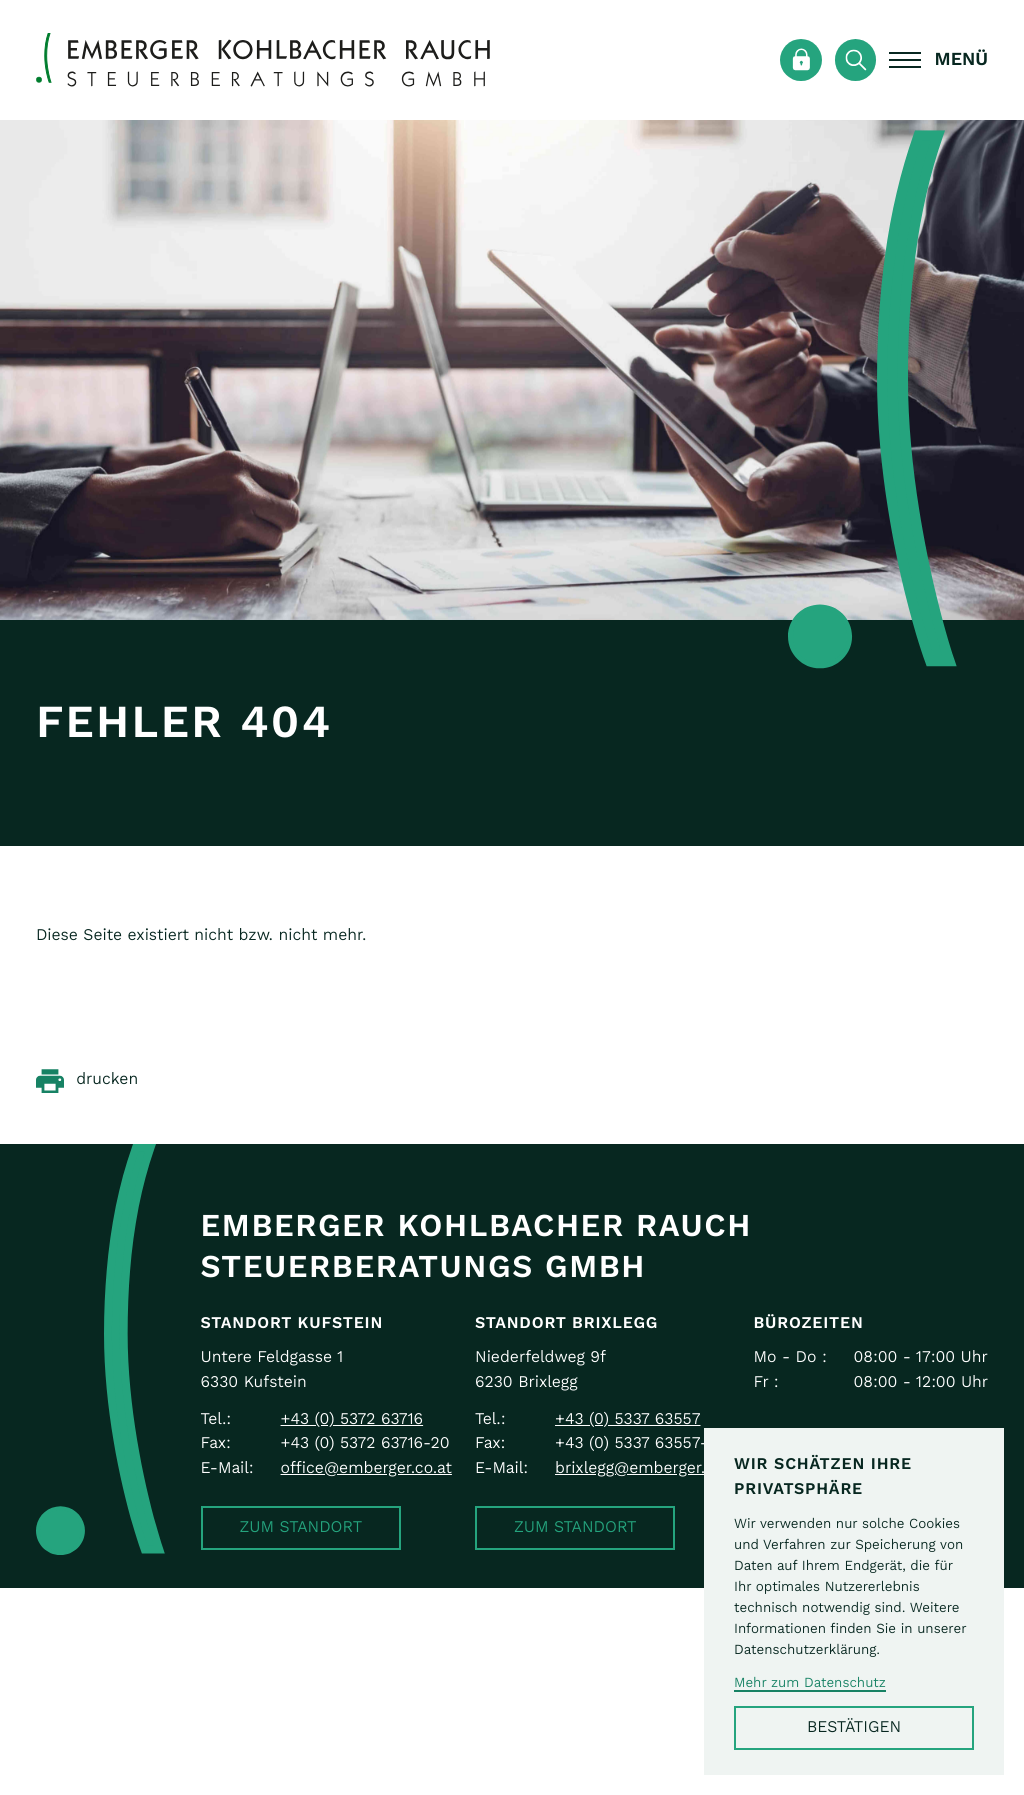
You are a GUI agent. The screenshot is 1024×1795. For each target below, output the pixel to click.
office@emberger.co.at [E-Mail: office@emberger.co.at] (366, 1468)
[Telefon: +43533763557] (627, 1420)
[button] (301, 1528)
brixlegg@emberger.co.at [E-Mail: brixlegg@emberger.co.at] (648, 1468)
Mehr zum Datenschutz (810, 1682)
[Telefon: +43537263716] (352, 1420)
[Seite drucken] (87, 1081)
